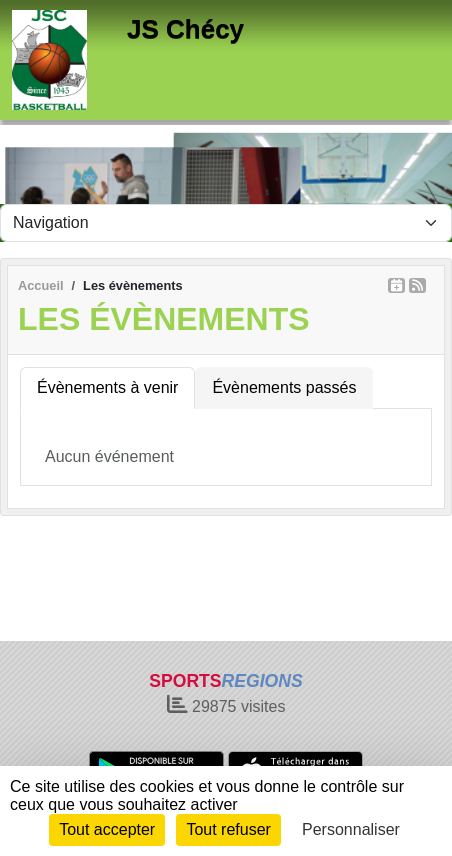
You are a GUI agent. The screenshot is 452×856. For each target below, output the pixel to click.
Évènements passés (284, 387)
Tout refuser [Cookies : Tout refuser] (228, 829)
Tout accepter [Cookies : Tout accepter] (107, 829)
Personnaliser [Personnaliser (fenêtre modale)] (351, 829)
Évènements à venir (107, 387)
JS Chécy (185, 29)
